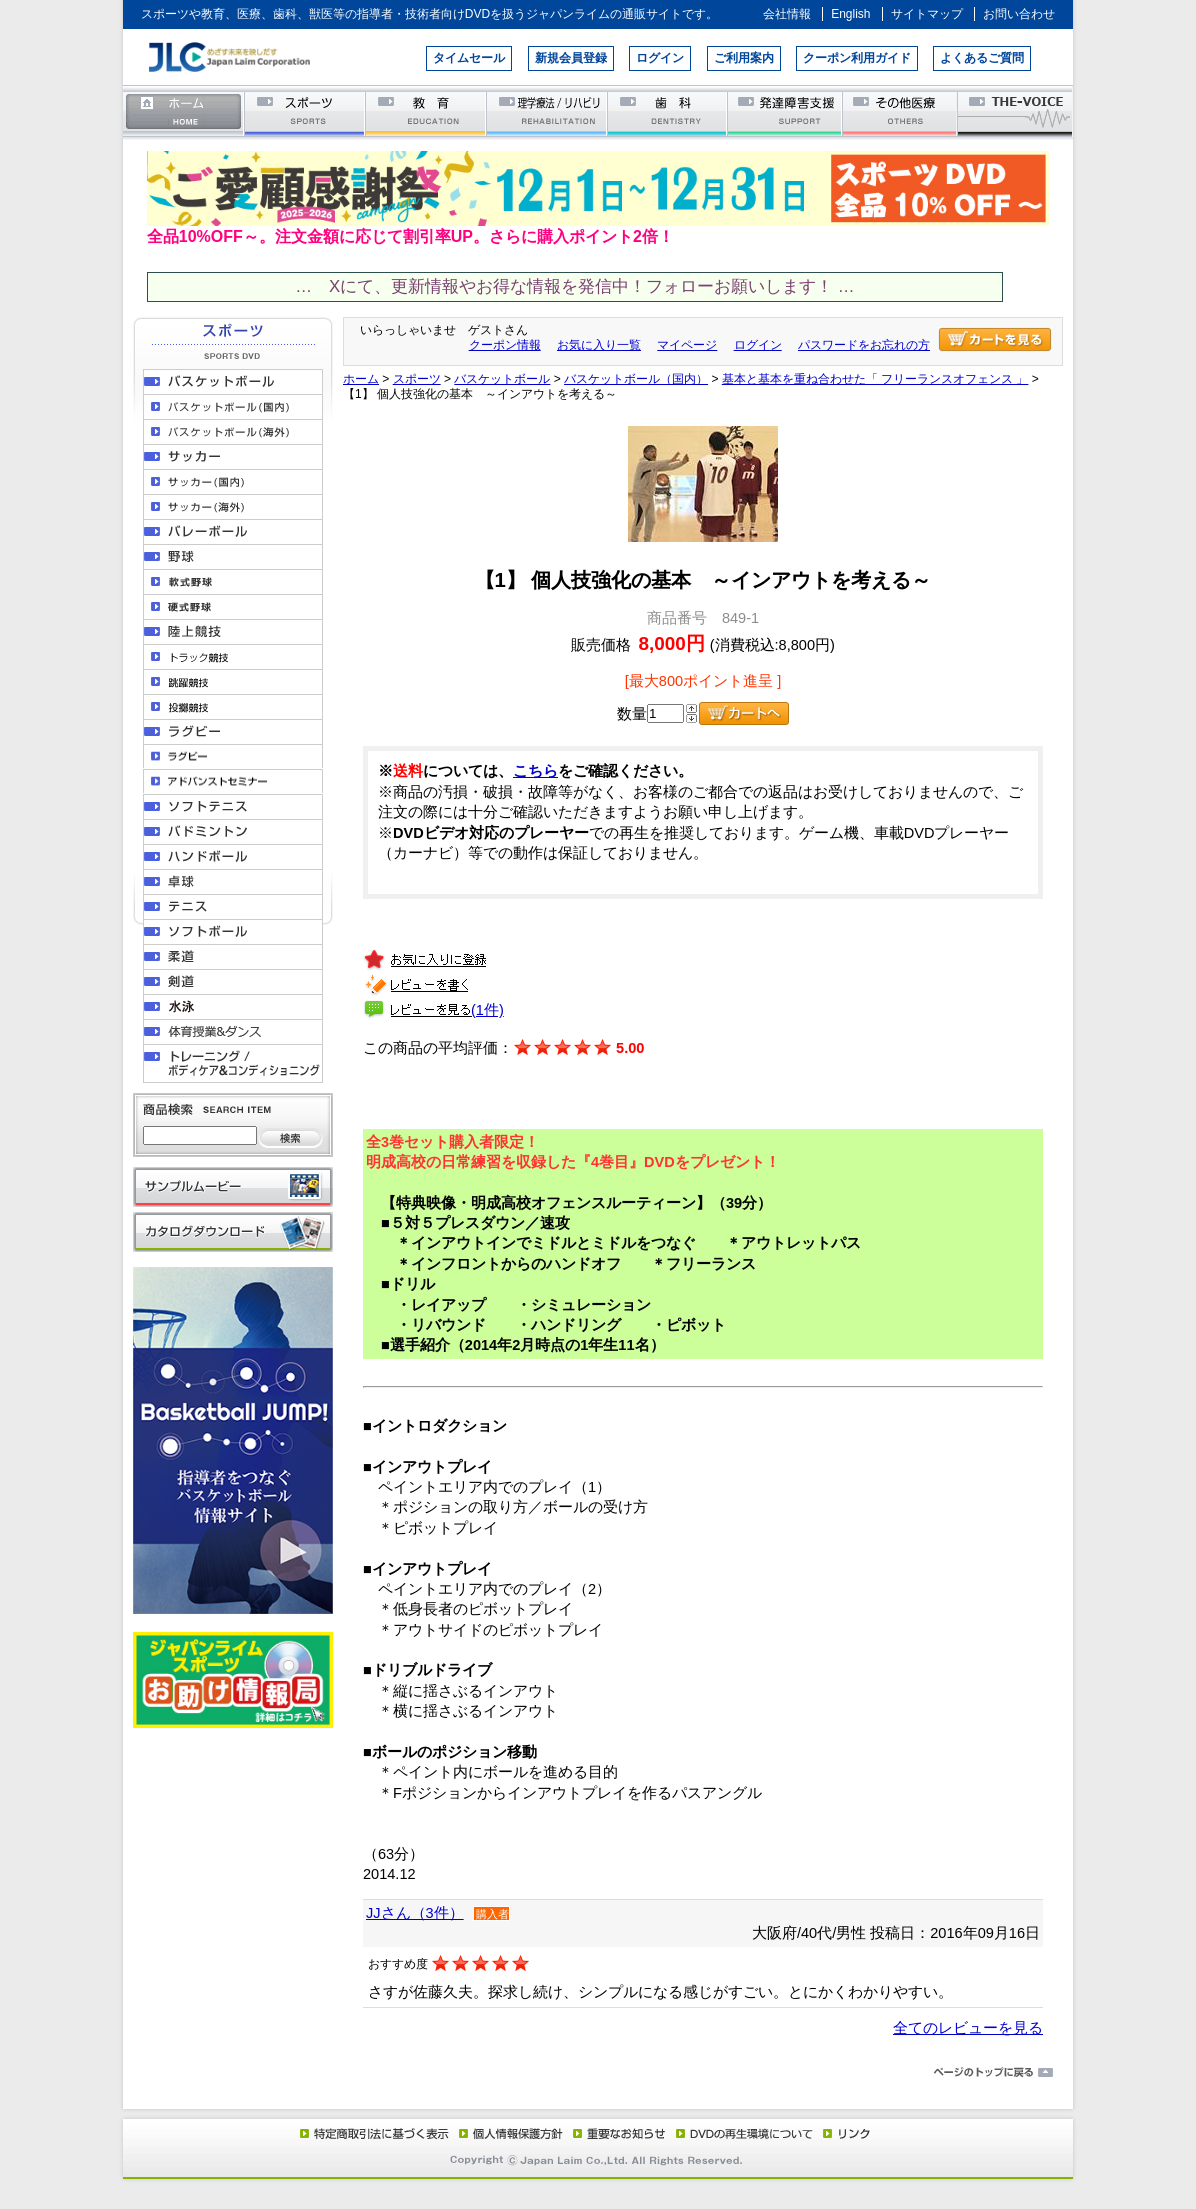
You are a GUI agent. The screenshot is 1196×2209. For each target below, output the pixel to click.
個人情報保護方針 (508, 2133)
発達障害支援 (786, 112)
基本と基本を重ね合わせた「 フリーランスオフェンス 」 (875, 379)
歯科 (668, 112)
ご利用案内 (744, 58)
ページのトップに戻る (598, 2073)
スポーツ (305, 112)
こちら (535, 771)
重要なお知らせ (615, 2133)
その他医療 (901, 112)
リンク (845, 2133)
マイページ (687, 345)
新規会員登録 (571, 58)
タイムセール (469, 58)
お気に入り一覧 (599, 345)
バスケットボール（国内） (636, 379)
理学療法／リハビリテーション (547, 112)
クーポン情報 (505, 345)
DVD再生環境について (746, 2133)
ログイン (660, 58)
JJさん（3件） (415, 1913)
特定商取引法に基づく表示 (373, 2133)
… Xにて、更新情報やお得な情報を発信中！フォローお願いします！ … (574, 286)
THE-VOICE (1016, 112)
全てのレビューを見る (968, 2028)
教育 (426, 112)
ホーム (184, 112)
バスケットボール (502, 379)
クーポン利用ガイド (857, 58)
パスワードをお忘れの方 (864, 345)
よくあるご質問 (982, 58)
